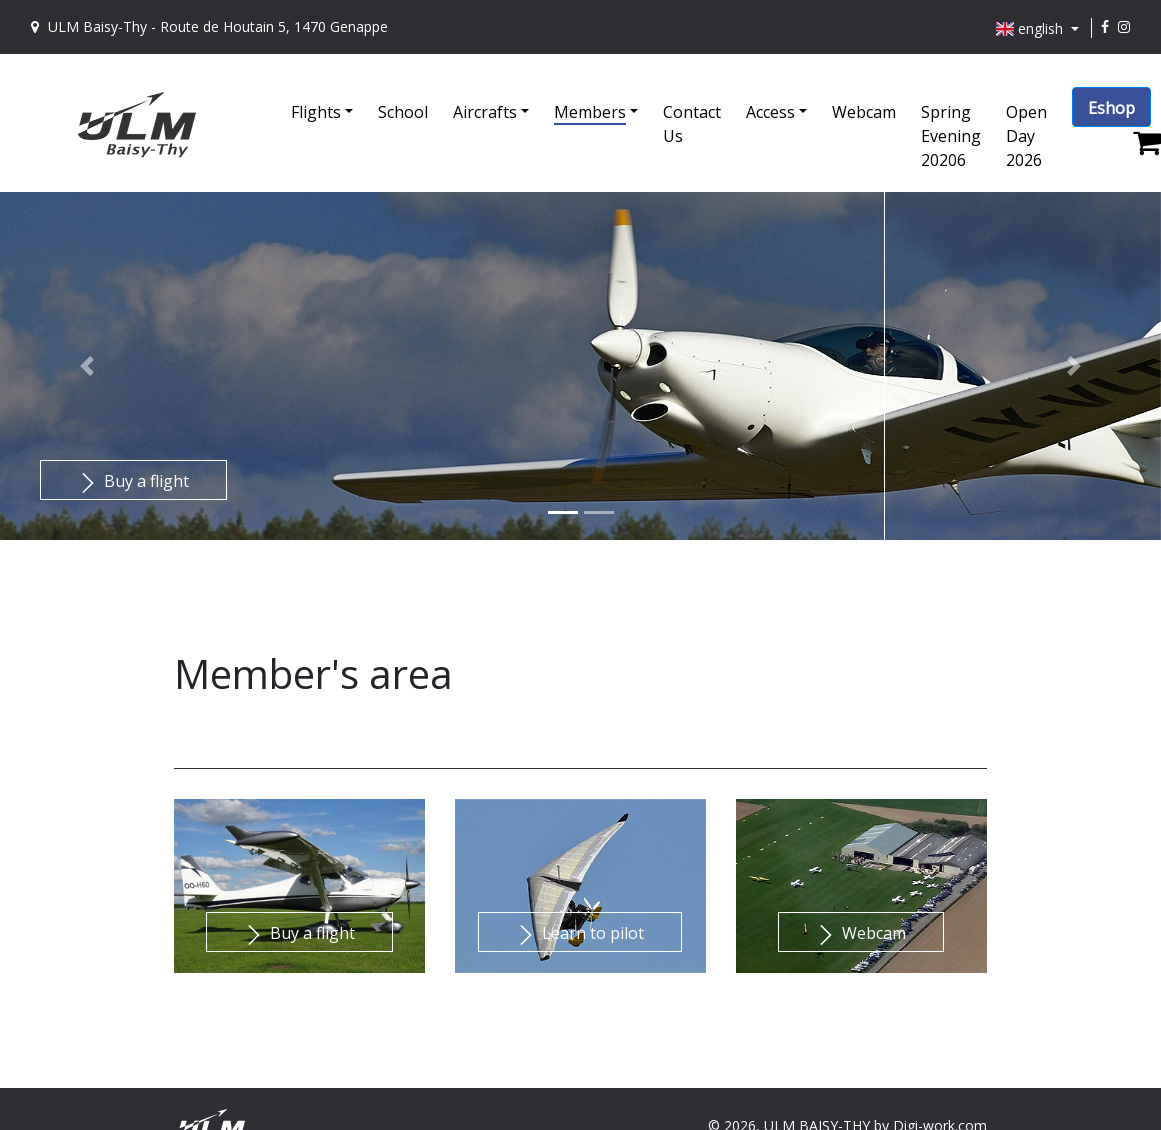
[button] (334, 99)
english (1032, 28)
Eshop (1111, 108)
